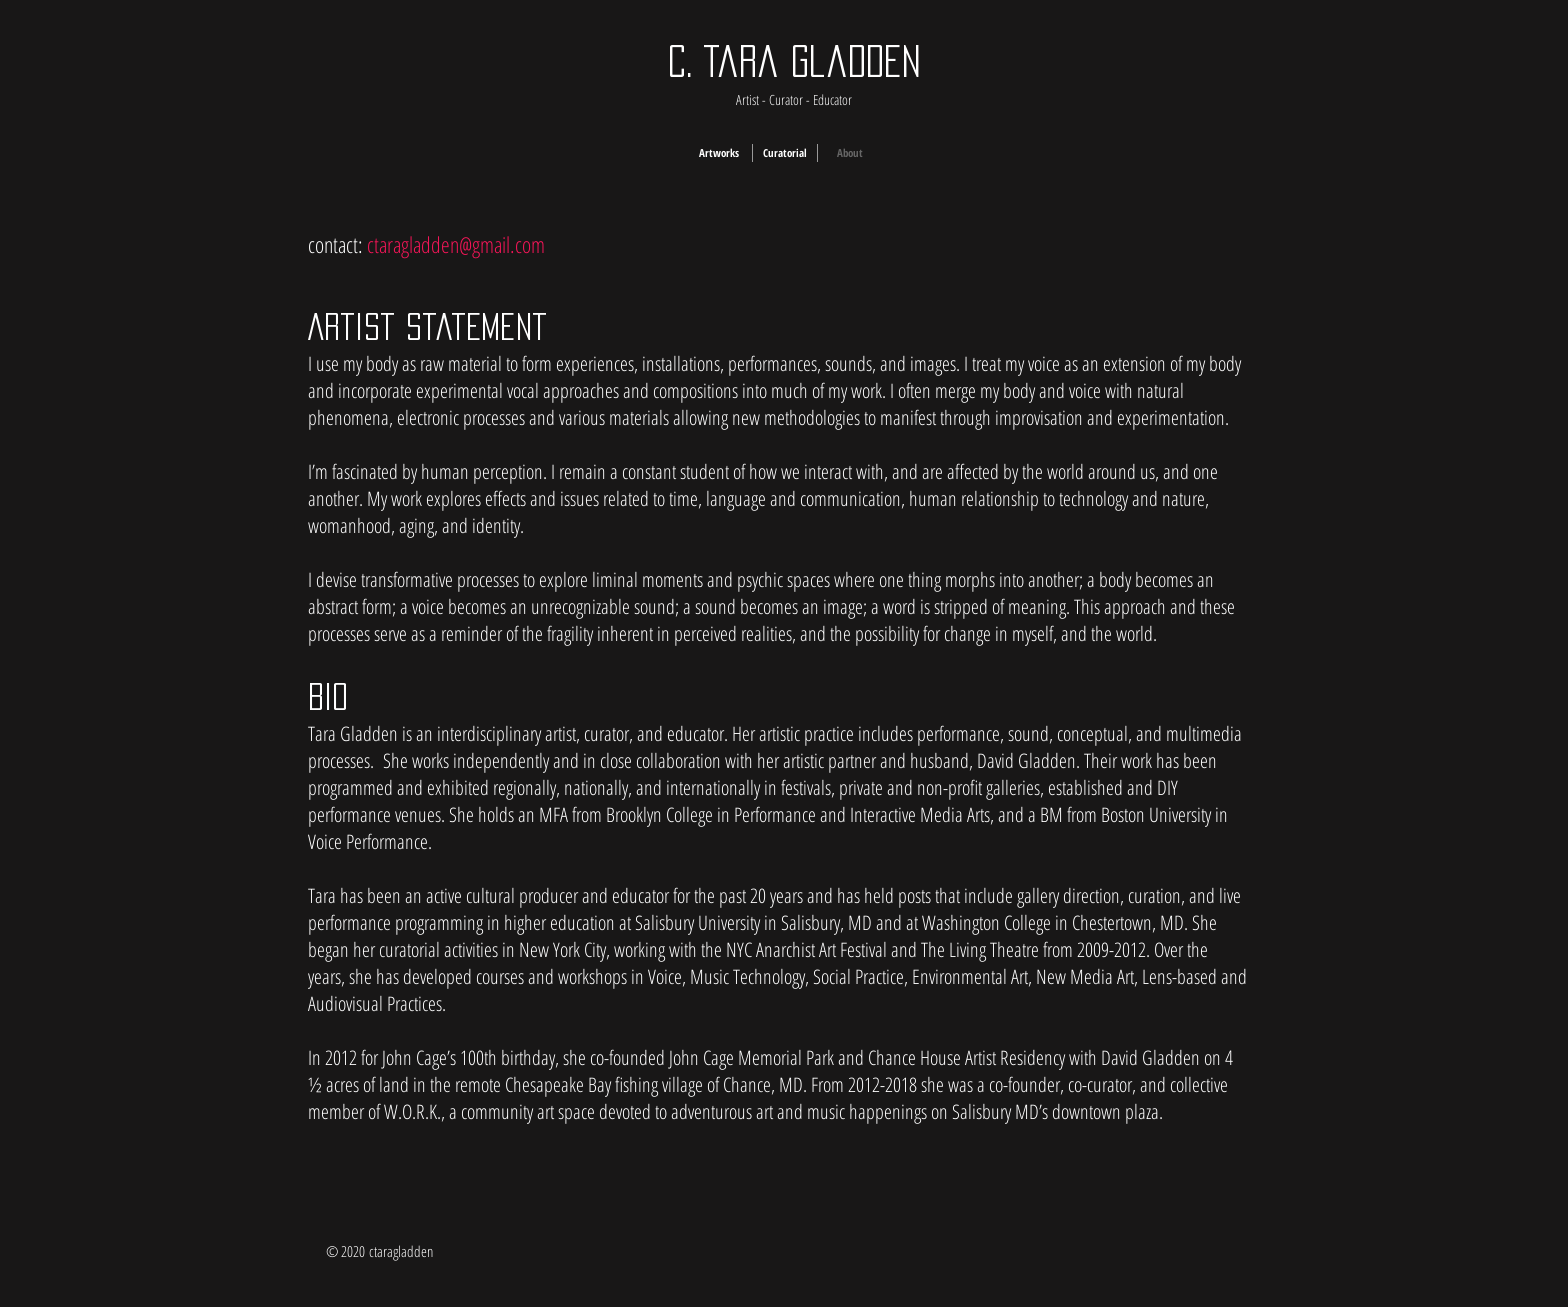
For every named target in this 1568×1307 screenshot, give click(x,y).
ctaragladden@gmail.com (456, 244)
